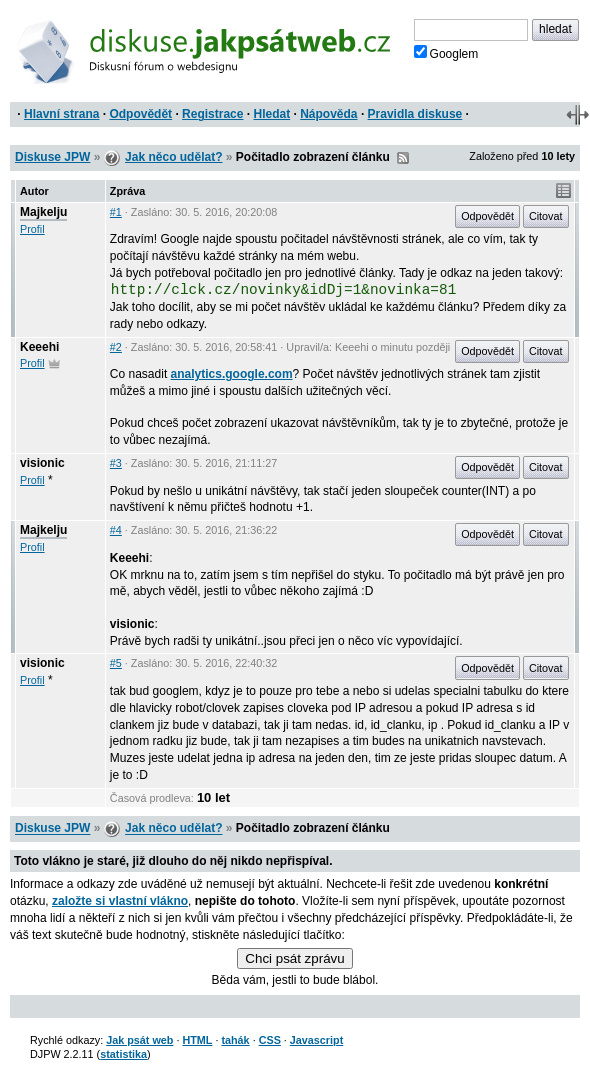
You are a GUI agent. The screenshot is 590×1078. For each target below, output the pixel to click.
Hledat (271, 114)
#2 (116, 347)
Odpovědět (140, 114)
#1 (116, 212)
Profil (32, 229)
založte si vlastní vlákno (120, 901)
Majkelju (43, 212)
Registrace (212, 114)
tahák (235, 1040)
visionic (42, 463)
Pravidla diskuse (415, 114)
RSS (403, 158)
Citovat (546, 216)
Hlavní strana (61, 114)
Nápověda (328, 114)
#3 (116, 463)
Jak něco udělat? (173, 157)
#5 (116, 663)
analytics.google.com (232, 374)
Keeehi (39, 347)
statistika (123, 1054)
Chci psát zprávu (294, 958)
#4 (116, 530)
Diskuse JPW (52, 157)
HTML (197, 1040)
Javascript (316, 1040)
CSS (270, 1040)
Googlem (446, 53)
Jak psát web (139, 1040)
